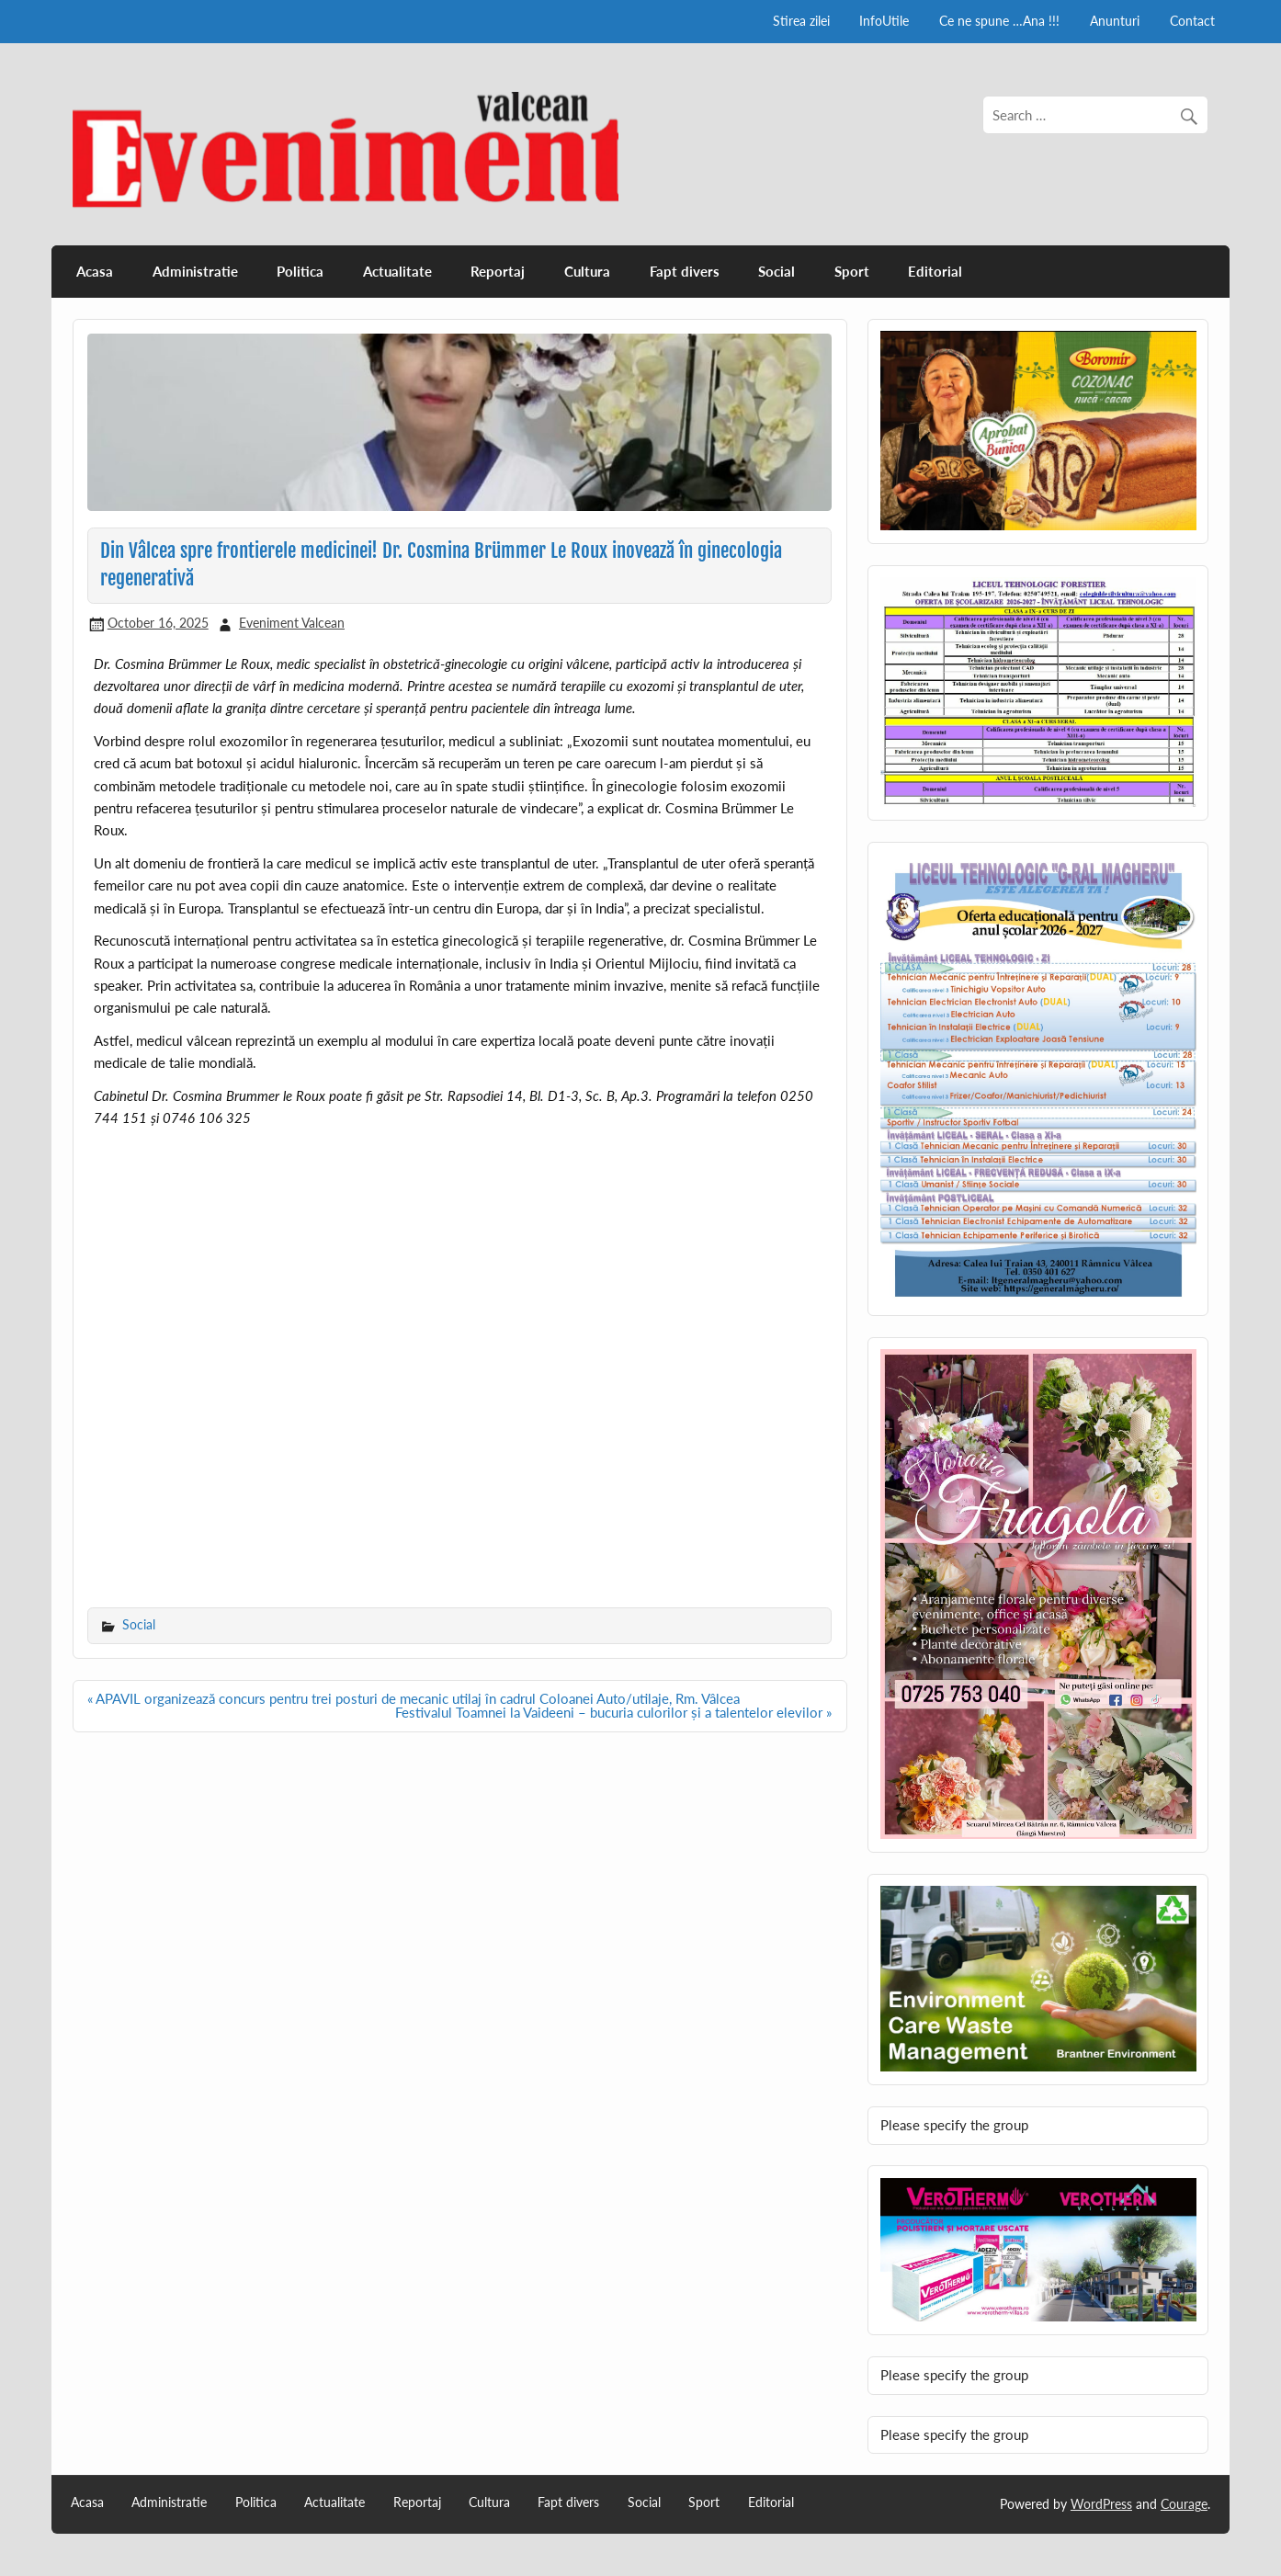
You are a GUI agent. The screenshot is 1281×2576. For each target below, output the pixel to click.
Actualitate (397, 271)
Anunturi (1114, 20)
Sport (851, 271)
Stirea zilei (801, 20)
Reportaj (497, 271)
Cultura (587, 271)
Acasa (94, 271)
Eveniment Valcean (292, 622)
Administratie (195, 271)
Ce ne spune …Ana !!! (999, 20)
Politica (300, 271)
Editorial (935, 271)
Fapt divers (685, 271)
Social (776, 271)
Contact (1192, 20)
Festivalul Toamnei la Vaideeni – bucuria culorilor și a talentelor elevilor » (613, 1712)
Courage (1184, 2504)
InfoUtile (884, 20)
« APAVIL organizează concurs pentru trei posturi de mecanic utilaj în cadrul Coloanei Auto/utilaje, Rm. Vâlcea (413, 1698)
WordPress (1101, 2504)
